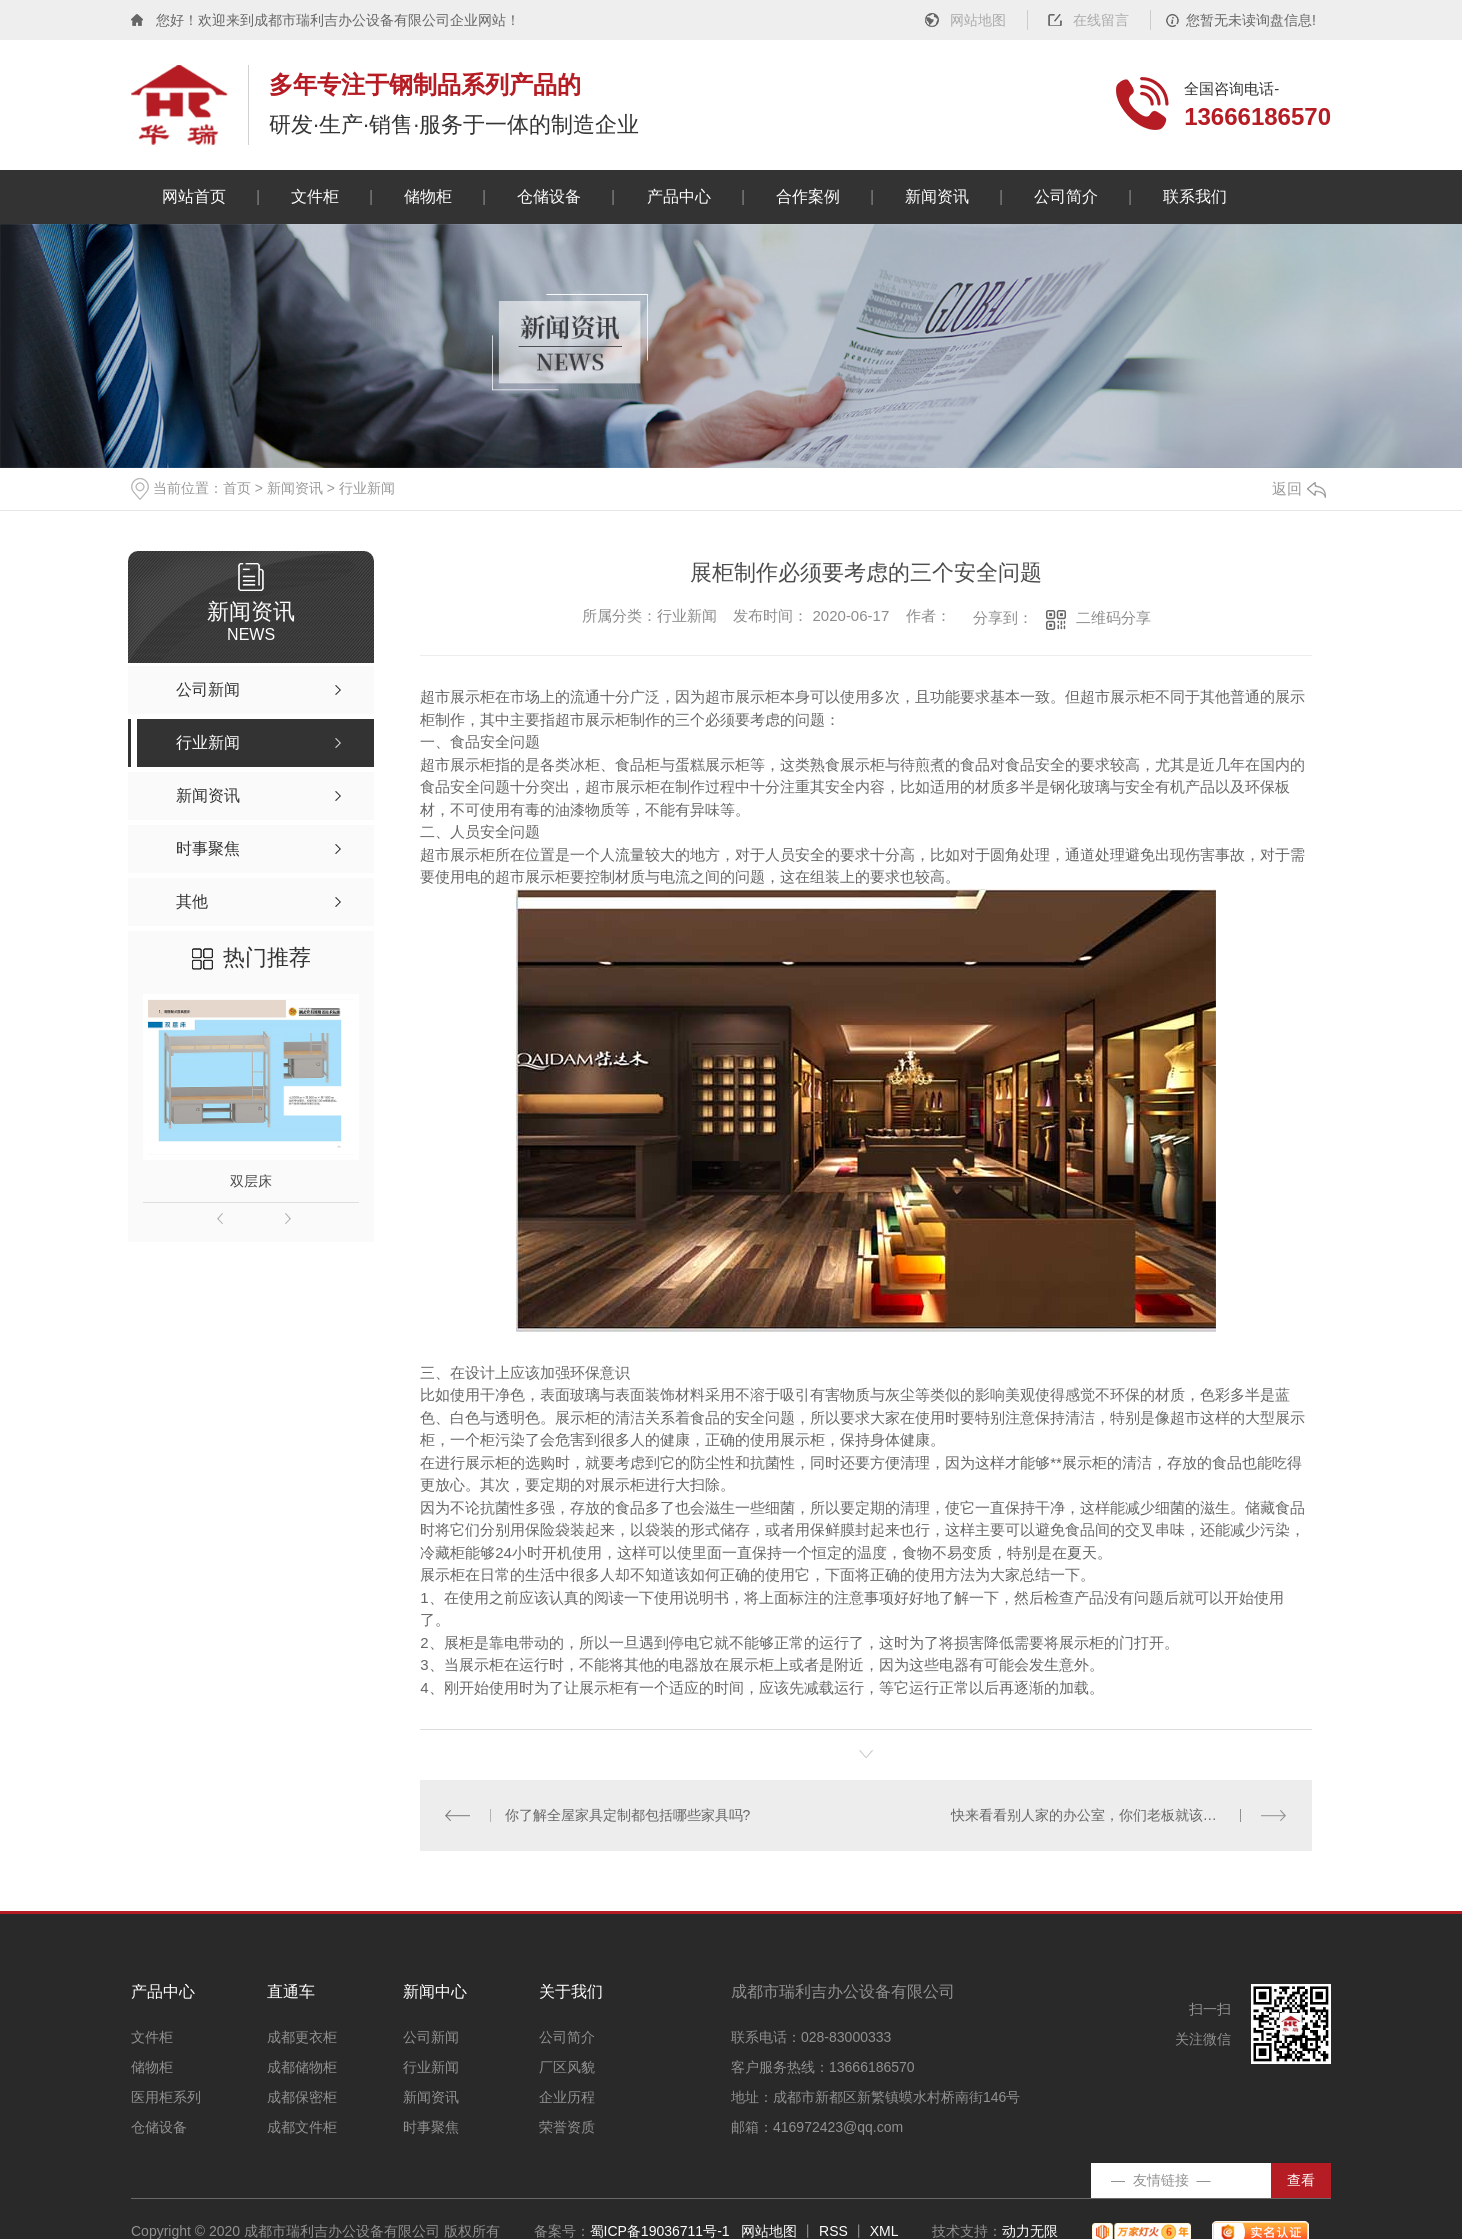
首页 (237, 488)
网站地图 (978, 20)
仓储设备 (549, 196)
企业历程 (567, 2097)
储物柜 (428, 196)
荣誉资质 (567, 2127)
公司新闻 (431, 2037)
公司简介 (1066, 196)
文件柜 (315, 196)
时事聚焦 (431, 2127)
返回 (1299, 488)
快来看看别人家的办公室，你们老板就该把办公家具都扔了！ (1119, 1815)
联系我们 (1195, 196)
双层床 (251, 1181)
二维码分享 (1113, 617)
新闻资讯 (936, 196)
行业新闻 (367, 488)
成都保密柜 (302, 2097)
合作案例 (807, 196)
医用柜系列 (166, 2097)
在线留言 (1101, 20)
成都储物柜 (302, 2067)
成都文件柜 (302, 2127)
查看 (1301, 2180)
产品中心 (678, 196)
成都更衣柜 (302, 2037)
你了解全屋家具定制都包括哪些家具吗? (628, 1815)
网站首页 (194, 196)
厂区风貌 (567, 2067)
